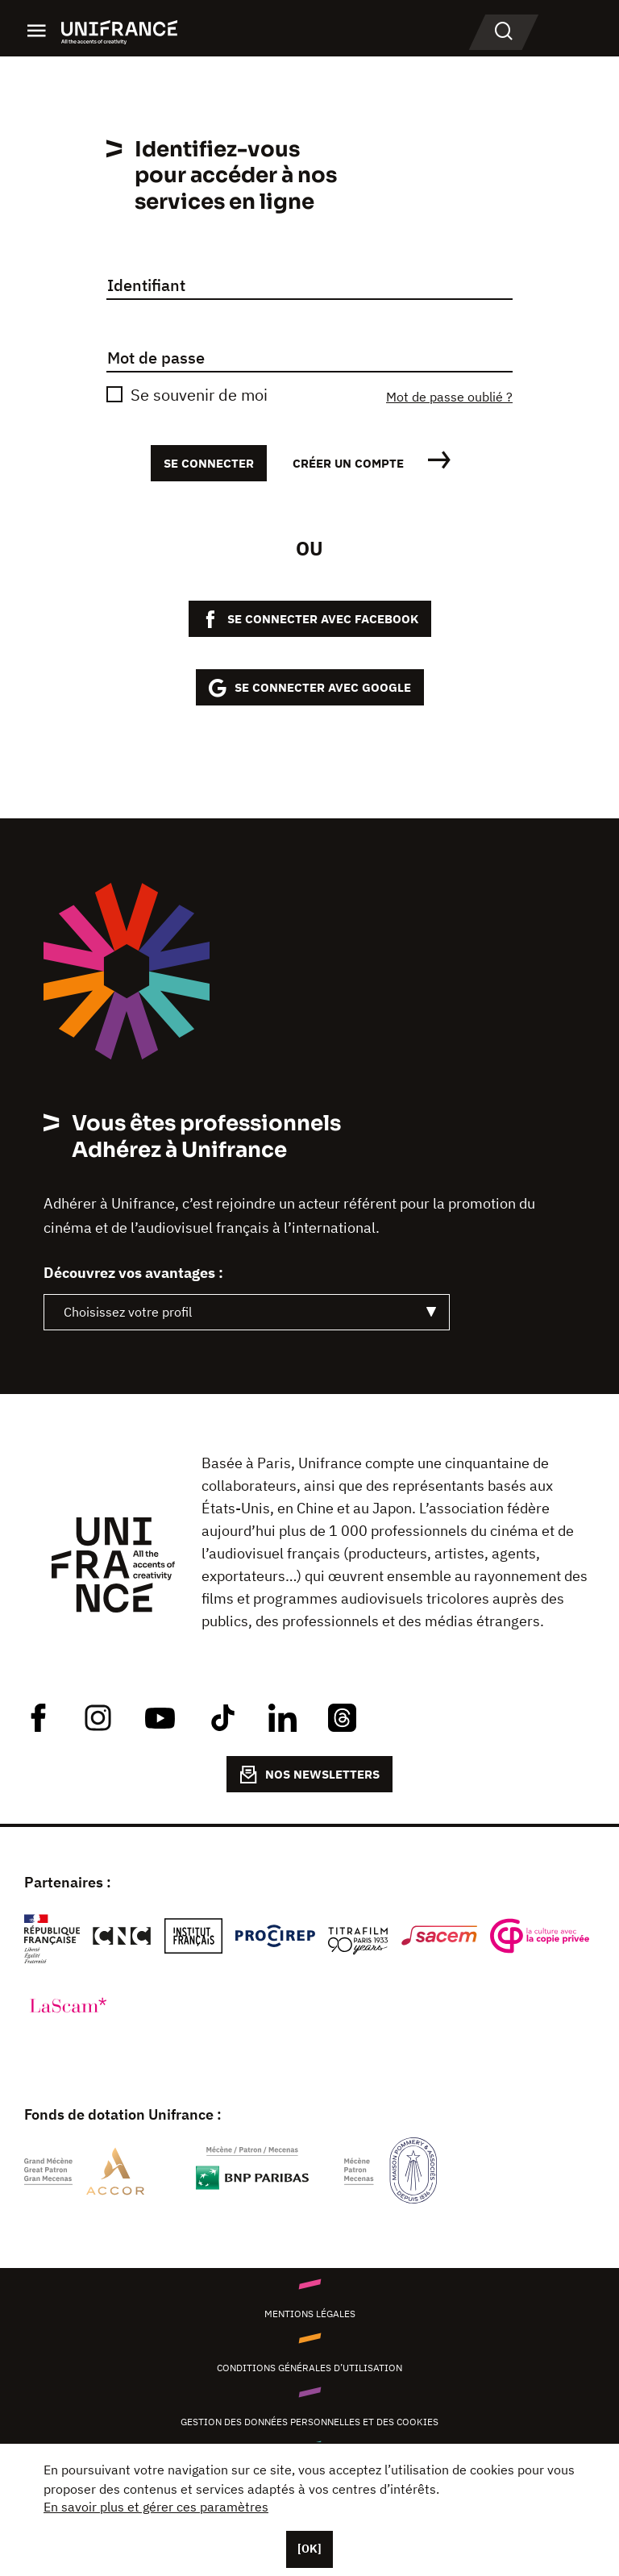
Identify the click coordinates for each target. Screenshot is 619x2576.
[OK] (309, 2548)
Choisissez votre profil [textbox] (128, 1312)
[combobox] (247, 1312)
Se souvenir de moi (199, 395)
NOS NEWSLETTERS (309, 1774)
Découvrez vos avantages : (133, 1273)
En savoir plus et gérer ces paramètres (156, 2507)
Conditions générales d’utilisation (309, 2368)
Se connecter (209, 463)
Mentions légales (309, 2314)
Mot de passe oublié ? (449, 397)
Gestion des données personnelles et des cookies (309, 2422)
